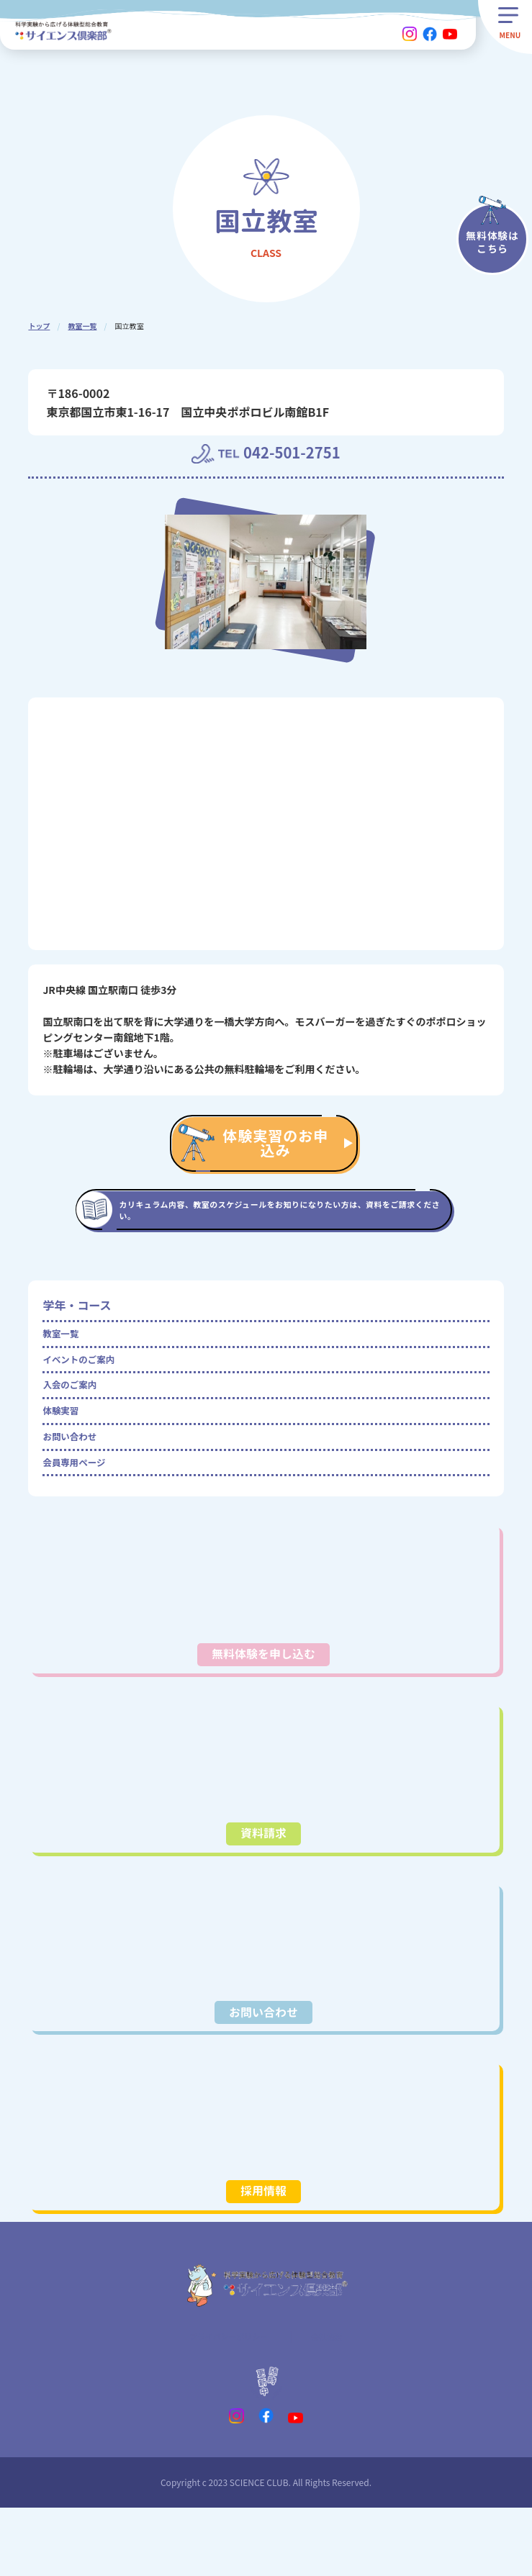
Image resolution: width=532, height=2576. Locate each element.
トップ (39, 325)
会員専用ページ (82, 1512)
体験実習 (65, 1447)
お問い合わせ (77, 1479)
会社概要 (337, 2401)
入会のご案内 (77, 1415)
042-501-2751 (299, 456)
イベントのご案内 (88, 1382)
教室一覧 (82, 325)
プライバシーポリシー (224, 2401)
